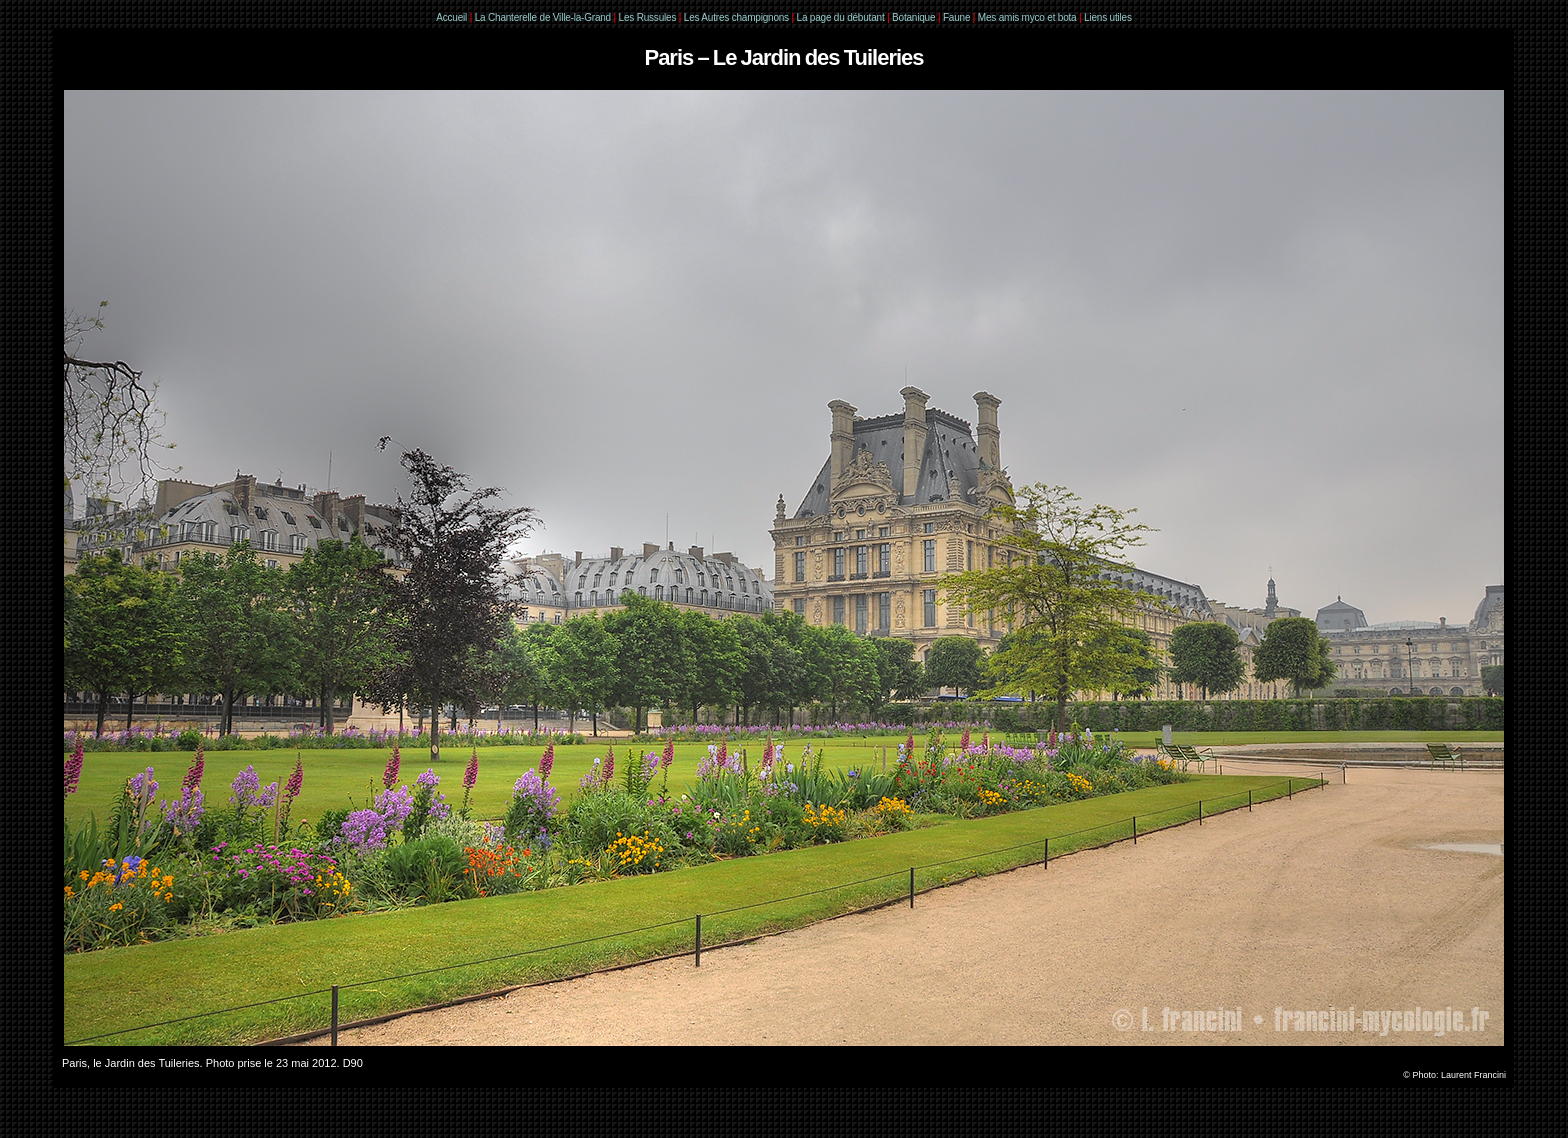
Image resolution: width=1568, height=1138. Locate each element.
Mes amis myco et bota (1027, 17)
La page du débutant (841, 17)
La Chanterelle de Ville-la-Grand (544, 17)
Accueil (451, 17)
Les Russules (648, 17)
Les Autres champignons (736, 17)
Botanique (913, 17)
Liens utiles (1108, 17)
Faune (956, 17)
